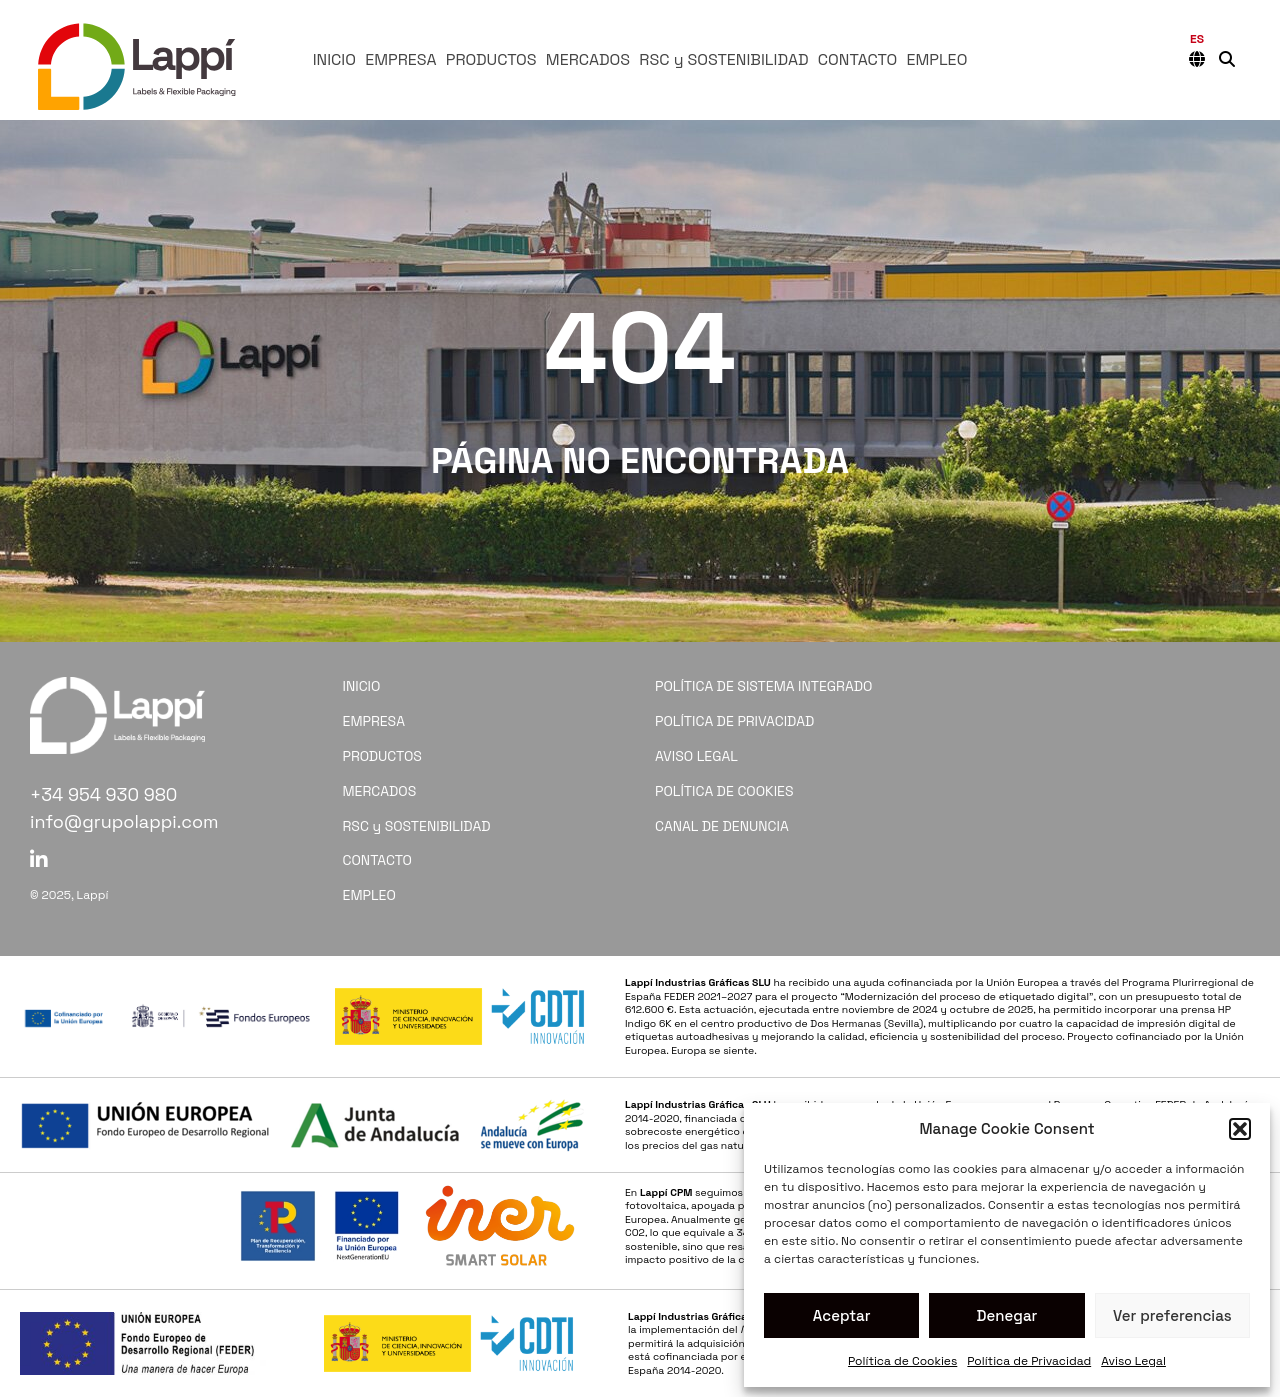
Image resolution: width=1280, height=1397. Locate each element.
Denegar (1007, 1315)
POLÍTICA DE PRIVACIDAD (734, 721)
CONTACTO (857, 60)
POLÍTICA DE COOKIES (724, 791)
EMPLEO (936, 60)
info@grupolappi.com (124, 821)
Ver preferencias (1172, 1315)
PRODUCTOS (491, 60)
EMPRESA (400, 60)
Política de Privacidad (1029, 1361)
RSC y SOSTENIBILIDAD (723, 60)
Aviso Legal (1133, 1361)
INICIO (334, 60)
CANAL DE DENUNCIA (722, 826)
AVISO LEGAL (696, 756)
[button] (1240, 1129)
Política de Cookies (902, 1361)
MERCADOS (588, 60)
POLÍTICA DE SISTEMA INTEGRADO (763, 686)
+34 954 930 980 (103, 794)
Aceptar (842, 1315)
